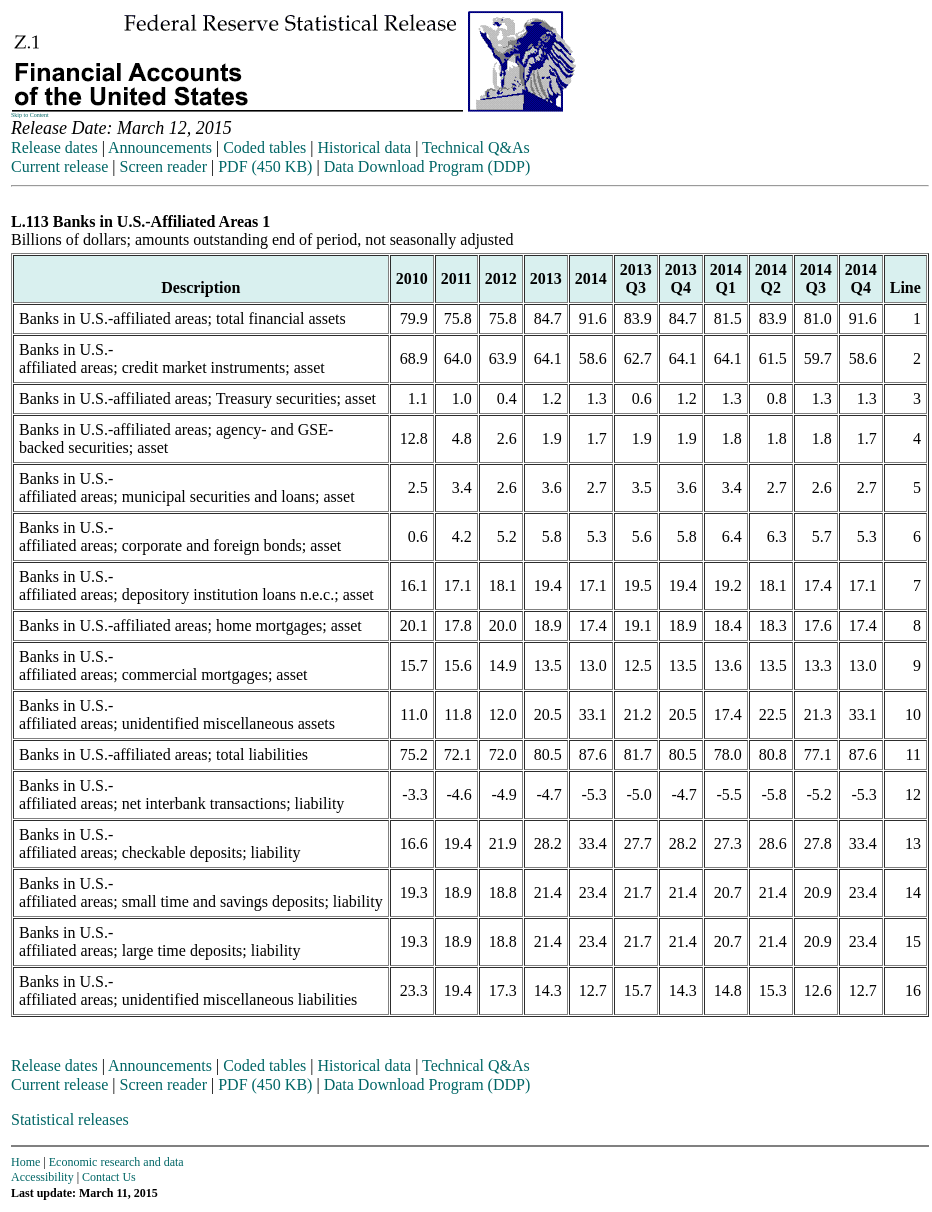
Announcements (160, 147)
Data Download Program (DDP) (427, 166)
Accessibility (42, 1177)
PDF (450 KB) (265, 166)
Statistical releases (70, 1119)
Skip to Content (30, 115)
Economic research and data (116, 1162)
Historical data (364, 147)
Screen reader (163, 166)
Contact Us (109, 1177)
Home (25, 1162)
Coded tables (264, 147)
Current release (59, 166)
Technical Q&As (476, 147)
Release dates (54, 147)
